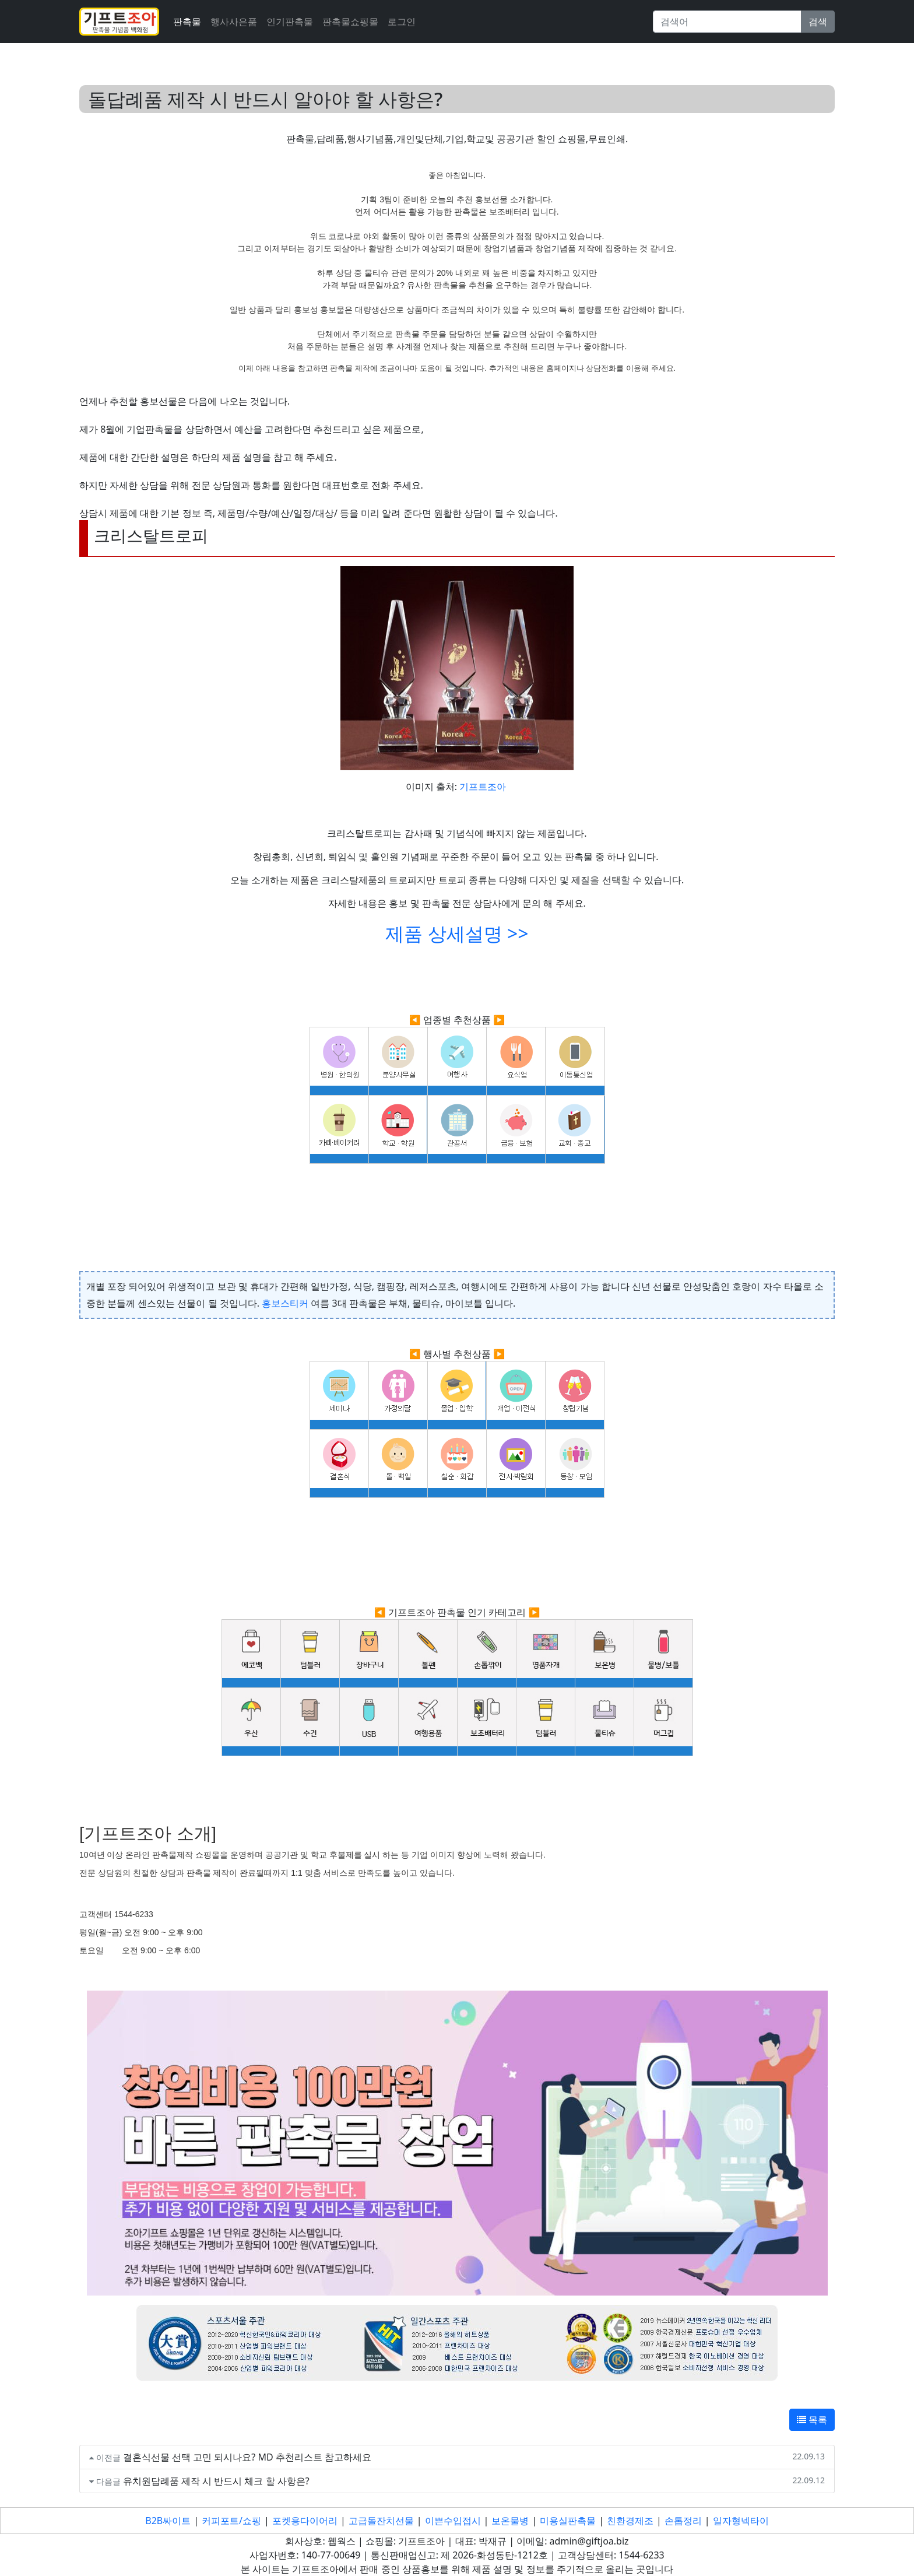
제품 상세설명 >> (456, 933)
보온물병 (510, 2520)
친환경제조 (630, 2520)
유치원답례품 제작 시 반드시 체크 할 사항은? (216, 2481)
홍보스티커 (285, 1303)
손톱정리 (683, 2520)
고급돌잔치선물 (381, 2520)
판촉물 (187, 21)
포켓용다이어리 (305, 2520)
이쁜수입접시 (453, 2520)
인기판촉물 (289, 21)
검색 (817, 21)
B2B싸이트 (168, 2520)
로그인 (402, 21)
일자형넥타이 (741, 2520)
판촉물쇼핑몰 (350, 21)
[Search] (727, 21)
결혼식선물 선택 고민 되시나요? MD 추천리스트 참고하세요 (247, 2457)
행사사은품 (233, 21)
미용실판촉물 (568, 2520)
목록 (812, 2419)
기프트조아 (482, 786)
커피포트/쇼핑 (231, 2520)
